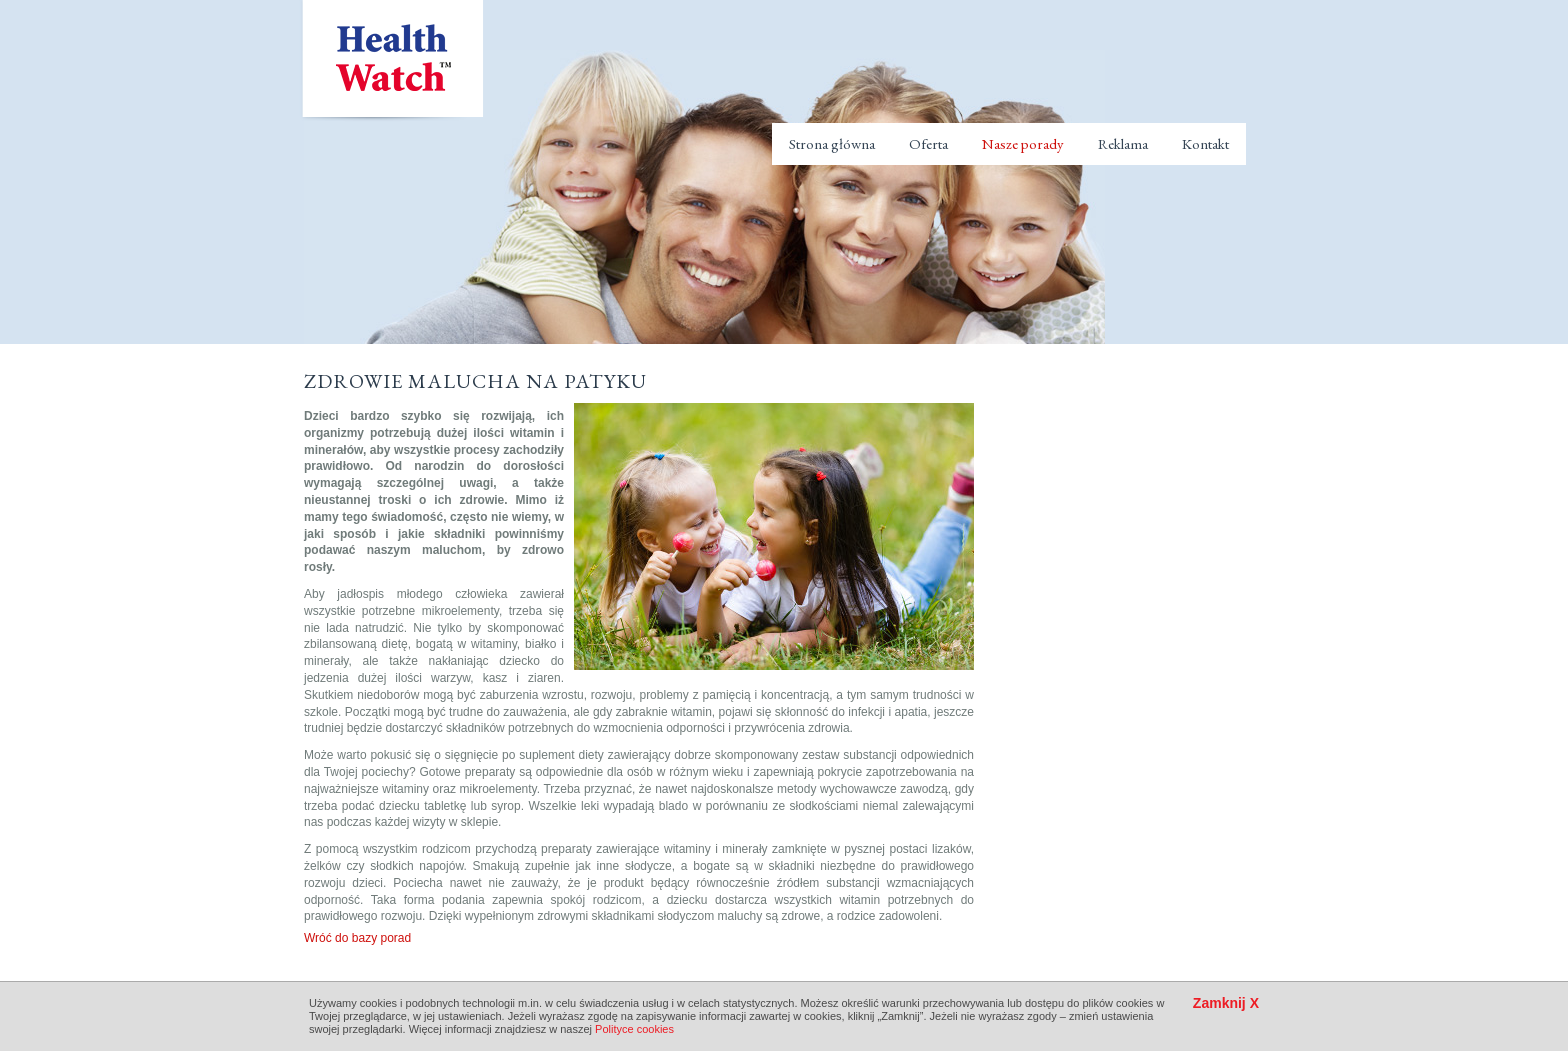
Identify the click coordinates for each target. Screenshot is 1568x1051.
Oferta (928, 143)
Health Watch (391, 61)
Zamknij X (1226, 1003)
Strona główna (832, 143)
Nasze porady (1023, 143)
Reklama (1123, 143)
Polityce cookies (634, 1029)
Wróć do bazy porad (357, 938)
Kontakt (1205, 143)
